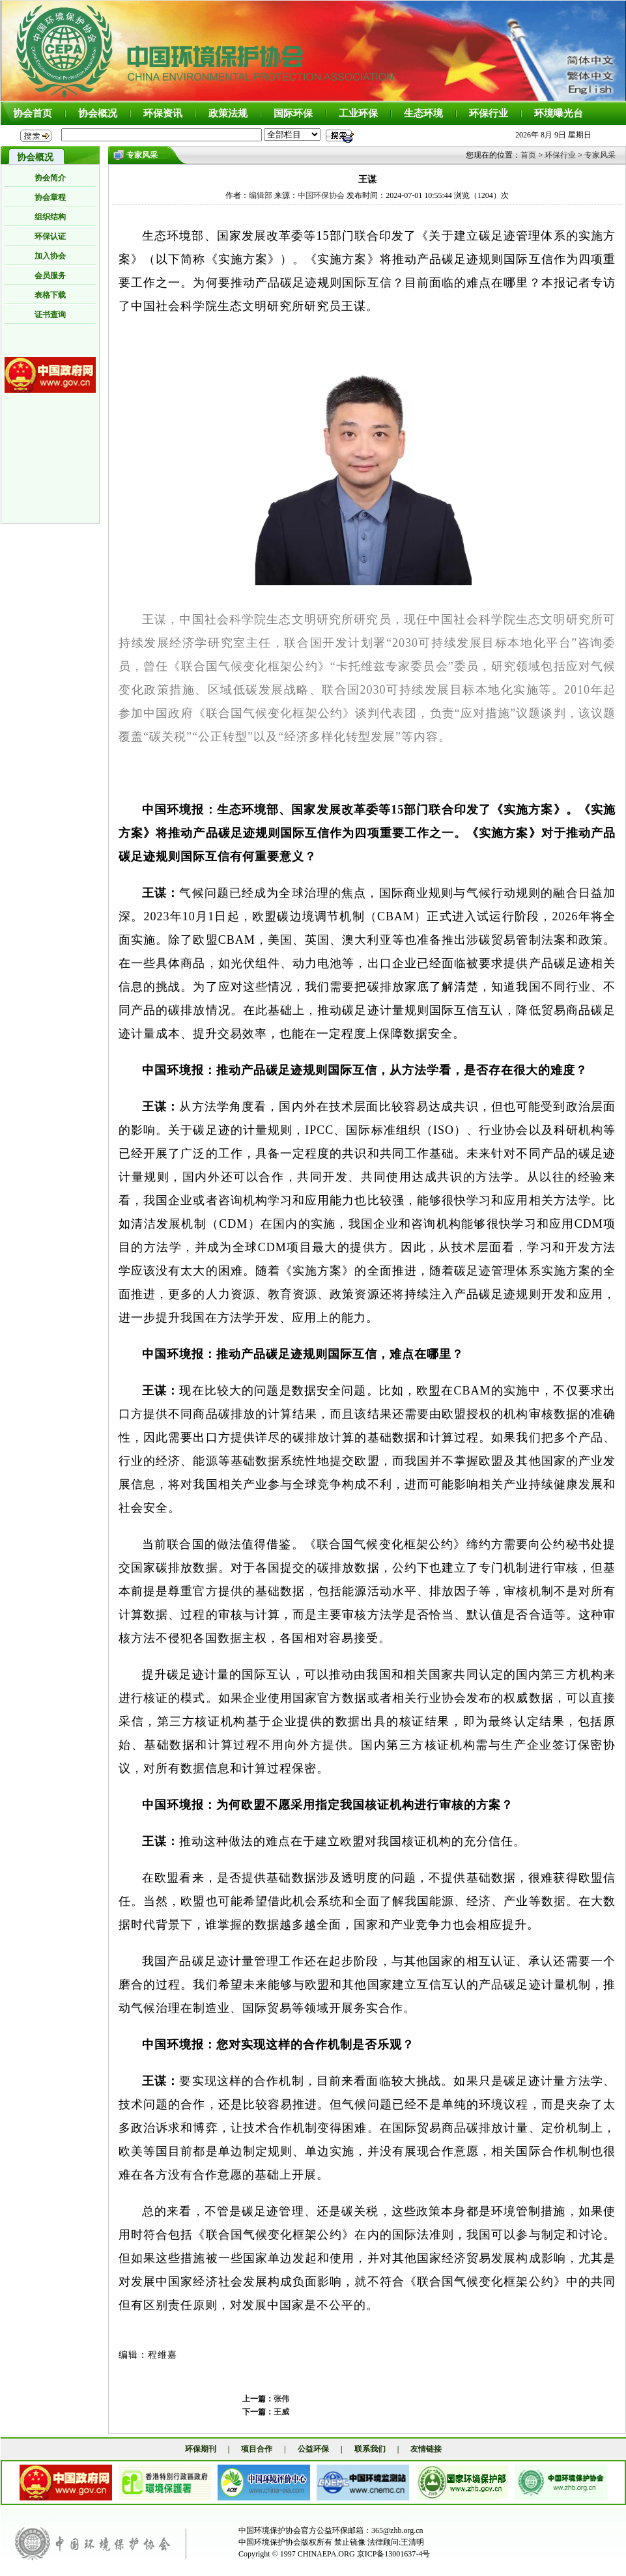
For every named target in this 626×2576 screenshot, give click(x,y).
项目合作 (256, 2449)
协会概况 (97, 113)
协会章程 (50, 197)
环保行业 (488, 113)
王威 (281, 2411)
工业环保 (358, 113)
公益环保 (313, 2449)
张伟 (281, 2398)
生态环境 (423, 113)
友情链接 (426, 2449)
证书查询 (50, 314)
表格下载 (50, 295)
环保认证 (50, 236)
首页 (528, 155)
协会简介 (50, 177)
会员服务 (50, 275)
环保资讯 (162, 113)
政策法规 (228, 113)
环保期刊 (200, 2449)
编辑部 (260, 195)
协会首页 (32, 113)
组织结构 (50, 216)
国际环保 (293, 113)
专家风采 (600, 155)
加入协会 (50, 256)
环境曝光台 (558, 113)
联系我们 (370, 2449)
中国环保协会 (321, 195)
